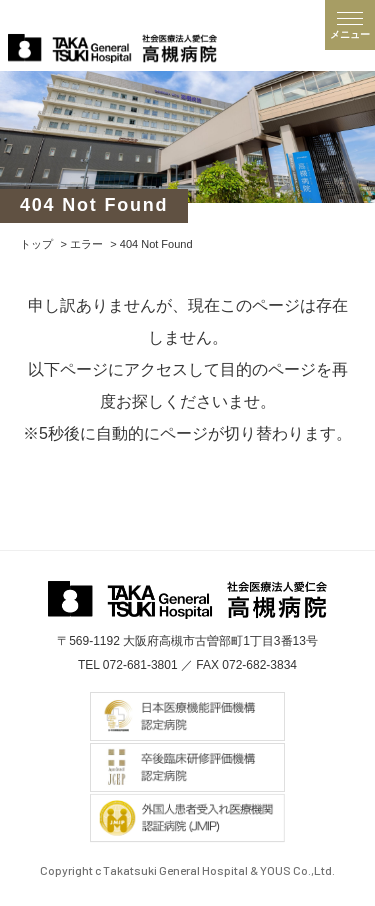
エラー (86, 244)
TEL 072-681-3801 (128, 665)
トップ (36, 244)
